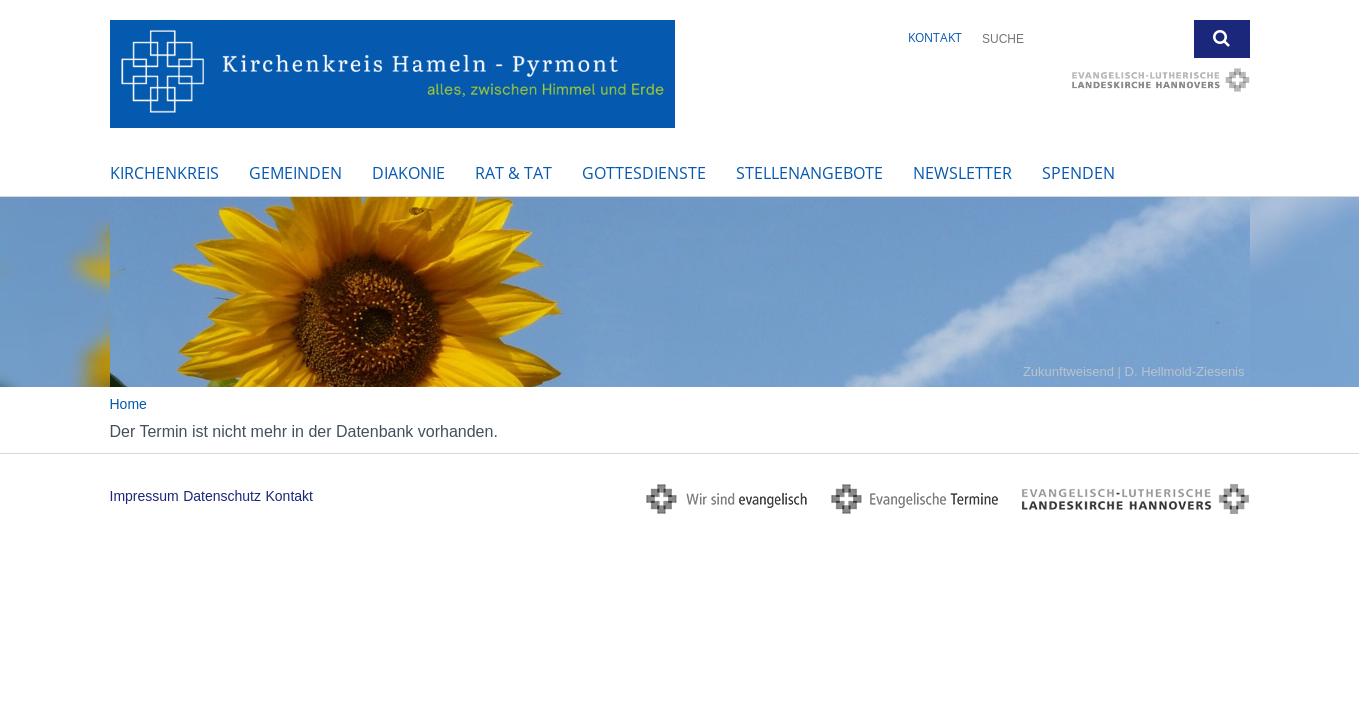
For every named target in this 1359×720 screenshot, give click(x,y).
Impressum (144, 496)
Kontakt (935, 37)
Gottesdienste (644, 173)
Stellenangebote (809, 173)
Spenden (1078, 173)
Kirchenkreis (164, 173)
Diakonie (408, 173)
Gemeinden (295, 173)
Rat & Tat (513, 173)
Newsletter (962, 173)
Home (128, 404)
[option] (679, 292)
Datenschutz (222, 496)
